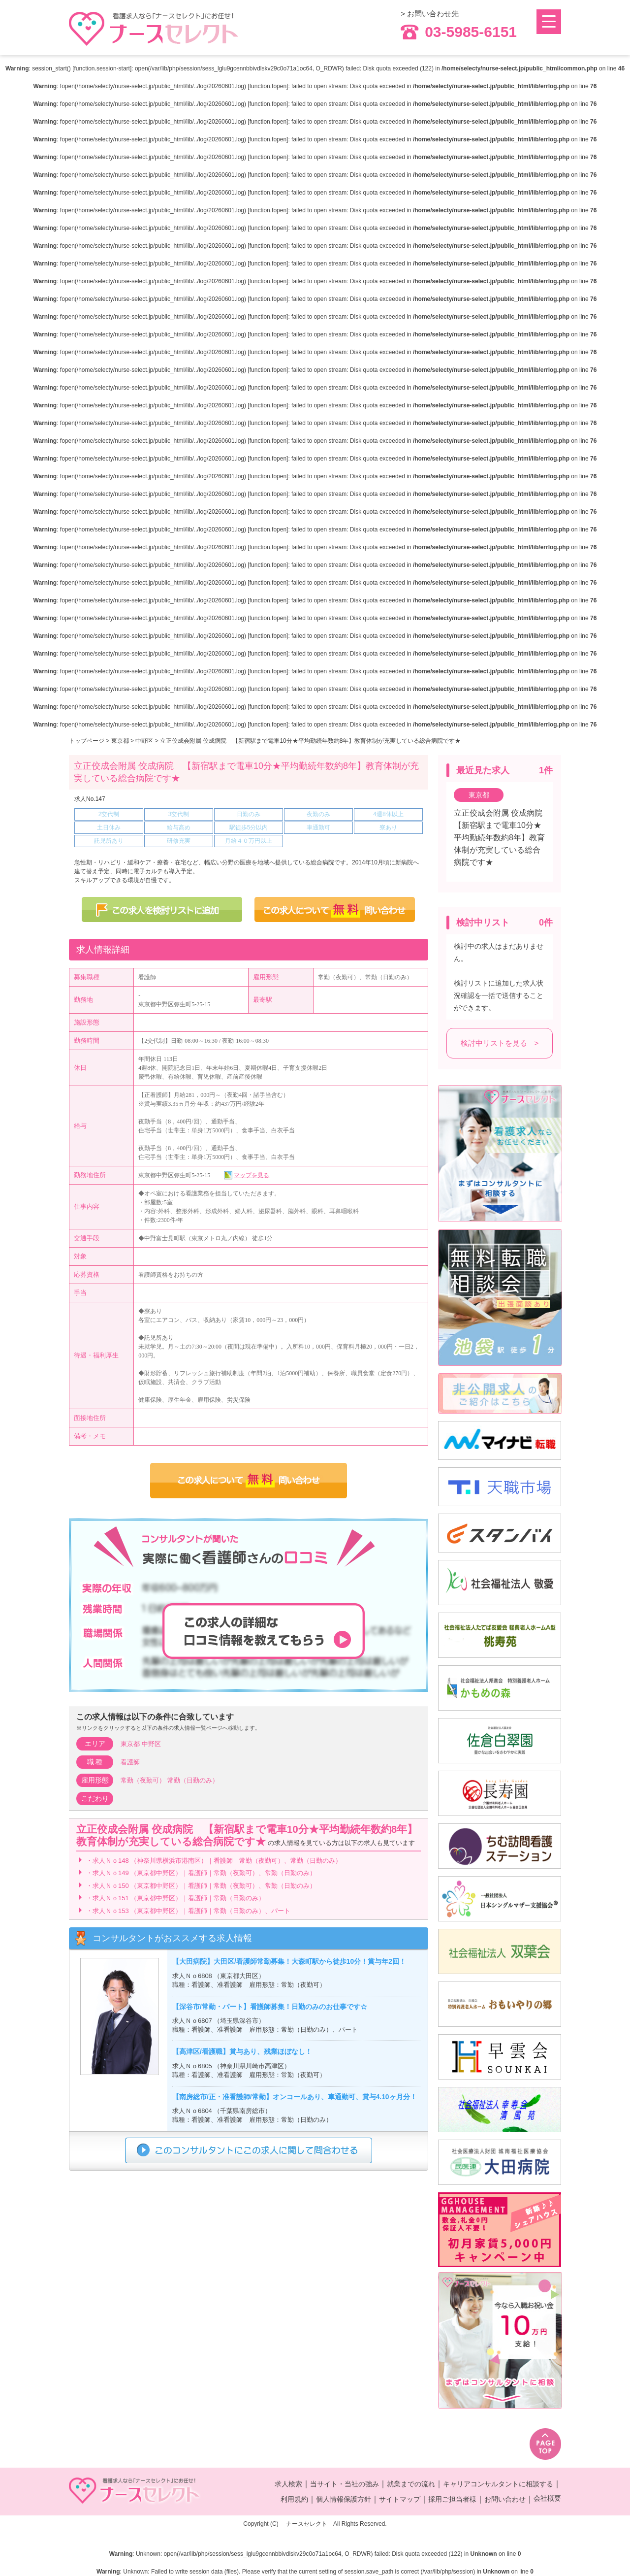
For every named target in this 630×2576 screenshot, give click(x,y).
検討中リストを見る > (500, 1043)
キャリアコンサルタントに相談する (498, 2484)
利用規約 (294, 2499)
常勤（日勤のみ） (193, 1780)
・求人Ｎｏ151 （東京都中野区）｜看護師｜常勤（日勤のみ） (175, 1898)
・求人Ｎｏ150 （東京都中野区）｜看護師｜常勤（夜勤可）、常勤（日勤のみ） (201, 1885)
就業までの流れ (411, 2484)
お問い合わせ (505, 2499)
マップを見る (251, 1175)
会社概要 (547, 2498)
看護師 (130, 1762)
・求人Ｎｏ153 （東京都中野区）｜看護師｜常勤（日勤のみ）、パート (188, 1911)
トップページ (86, 740)
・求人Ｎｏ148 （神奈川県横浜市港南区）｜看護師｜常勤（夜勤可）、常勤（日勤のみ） (214, 1860)
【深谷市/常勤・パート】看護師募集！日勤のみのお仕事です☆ (269, 2007)
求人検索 (288, 2484)
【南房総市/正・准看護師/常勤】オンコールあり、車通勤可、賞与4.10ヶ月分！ (294, 2097)
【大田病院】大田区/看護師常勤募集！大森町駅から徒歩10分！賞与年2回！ (289, 1961)
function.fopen (268, 86)
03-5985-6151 (459, 32)
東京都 (120, 740)
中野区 (144, 740)
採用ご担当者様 (452, 2499)
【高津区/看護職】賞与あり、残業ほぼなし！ (242, 2051)
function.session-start (102, 68)
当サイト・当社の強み (344, 2484)
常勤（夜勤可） (143, 1780)
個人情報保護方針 (343, 2499)
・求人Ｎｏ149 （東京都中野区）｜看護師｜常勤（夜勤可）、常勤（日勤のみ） (201, 1873)
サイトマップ (399, 2499)
